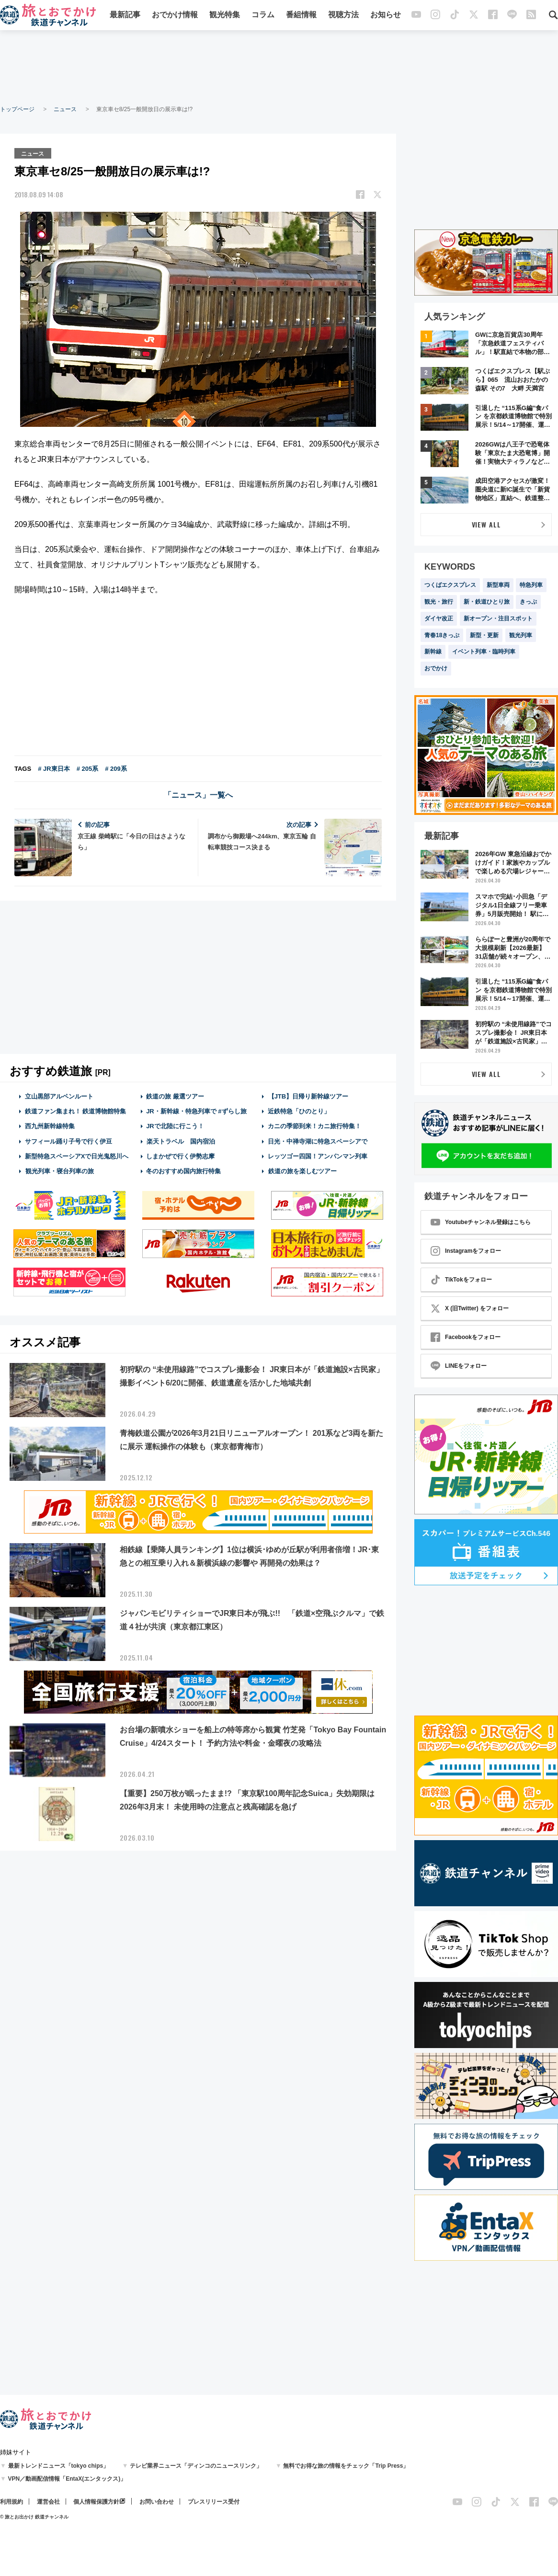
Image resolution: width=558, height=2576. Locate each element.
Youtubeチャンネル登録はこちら (481, 1222)
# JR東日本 (53, 768)
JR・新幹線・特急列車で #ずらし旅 (196, 1110)
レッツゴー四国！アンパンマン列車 (317, 1155)
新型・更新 (484, 635)
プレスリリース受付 (213, 2501)
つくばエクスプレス (450, 585)
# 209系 (116, 768)
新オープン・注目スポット (498, 618)
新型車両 (498, 585)
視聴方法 (343, 15)
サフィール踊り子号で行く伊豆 (68, 1140)
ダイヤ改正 (438, 618)
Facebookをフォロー (466, 1337)
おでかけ (435, 668)
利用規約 (11, 2501)
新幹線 (433, 651)
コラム (262, 15)
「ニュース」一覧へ (198, 794)
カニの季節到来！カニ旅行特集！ (314, 1125)
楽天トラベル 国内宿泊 (180, 1140)
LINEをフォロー (459, 1366)
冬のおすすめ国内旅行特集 (183, 1170)
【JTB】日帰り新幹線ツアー (308, 1095)
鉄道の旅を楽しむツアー (302, 1170)
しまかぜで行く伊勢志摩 (180, 1155)
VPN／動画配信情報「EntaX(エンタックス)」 (67, 2478)
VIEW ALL (486, 524)
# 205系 (88, 768)
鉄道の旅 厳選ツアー (175, 1095)
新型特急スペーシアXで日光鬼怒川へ (77, 1155)
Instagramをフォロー (466, 1251)
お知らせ (385, 15)
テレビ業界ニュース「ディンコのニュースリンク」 (196, 2465)
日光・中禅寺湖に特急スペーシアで (317, 1140)
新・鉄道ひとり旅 (487, 601)
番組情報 (301, 15)
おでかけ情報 (175, 15)
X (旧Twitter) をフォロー (470, 1308)
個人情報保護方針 (96, 2501)
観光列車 (520, 635)
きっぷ (528, 601)
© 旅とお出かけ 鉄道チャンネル (34, 2516)
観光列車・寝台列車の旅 (59, 1170)
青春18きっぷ (441, 635)
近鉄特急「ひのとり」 (299, 1110)
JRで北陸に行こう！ (175, 1125)
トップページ (17, 109)
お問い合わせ (156, 2501)
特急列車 (531, 585)
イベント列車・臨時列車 (483, 651)
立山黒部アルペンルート (59, 1095)
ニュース (65, 109)
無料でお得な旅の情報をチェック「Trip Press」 (346, 2465)
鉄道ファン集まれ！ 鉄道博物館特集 (75, 1110)
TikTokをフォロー (461, 1279)
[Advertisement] (279, 67)
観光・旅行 (438, 601)
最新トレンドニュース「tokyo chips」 (58, 2465)
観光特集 (224, 15)
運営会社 (48, 2501)
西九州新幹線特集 (50, 1125)
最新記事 (125, 15)
